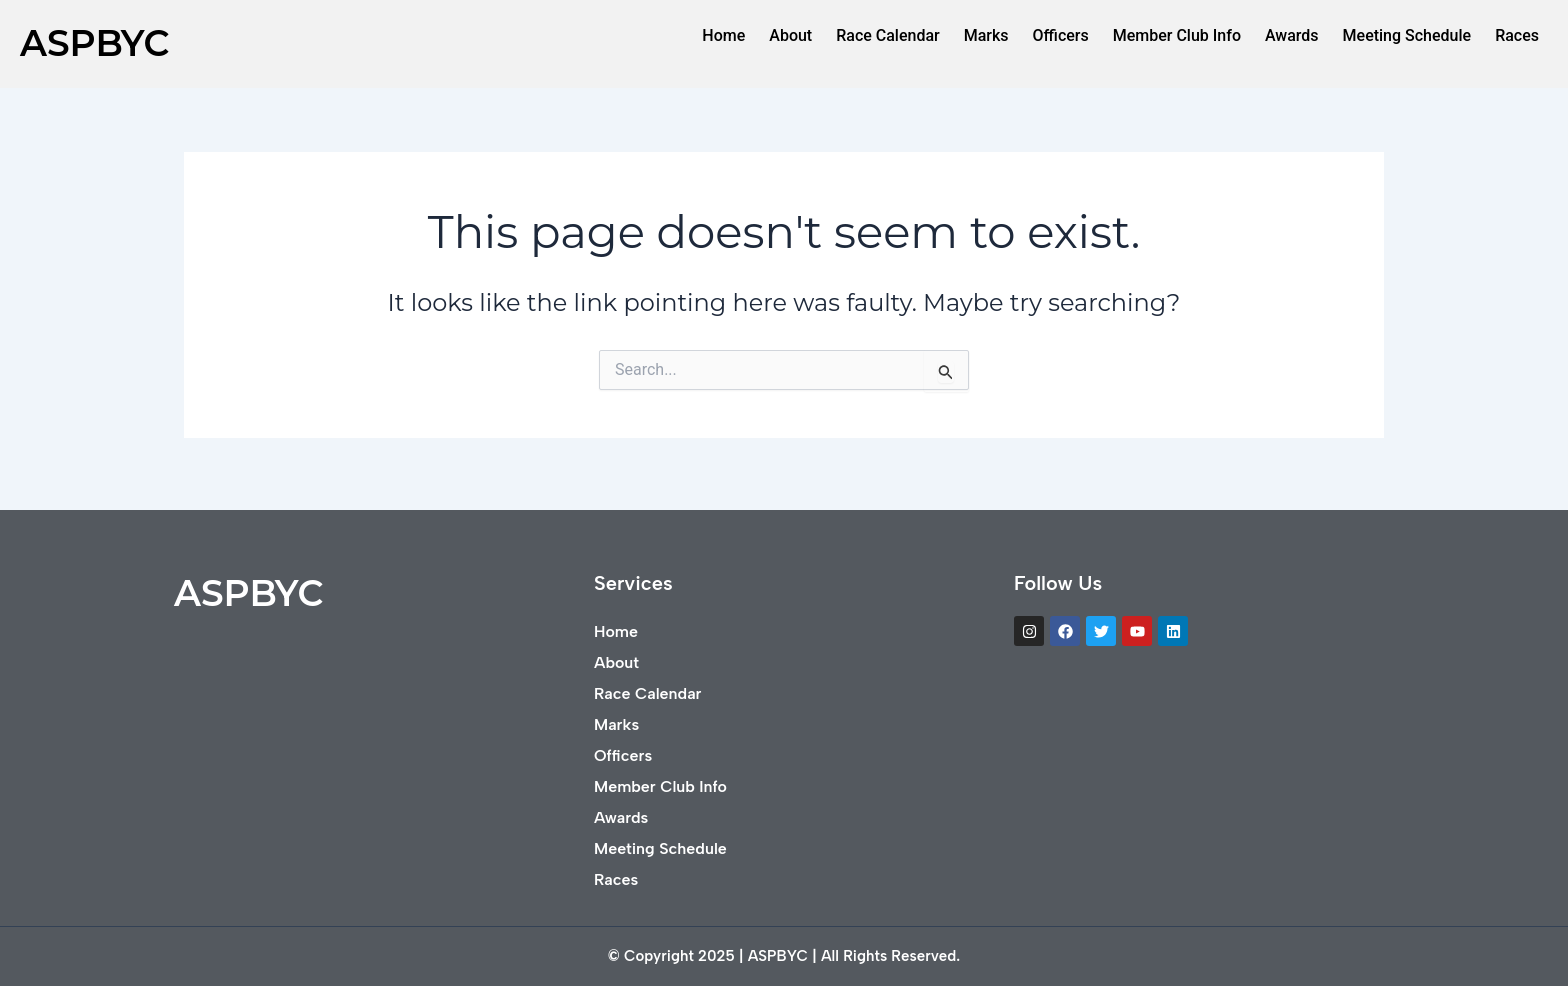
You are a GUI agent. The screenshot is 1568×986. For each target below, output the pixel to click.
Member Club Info (1177, 35)
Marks (986, 35)
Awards (1292, 35)
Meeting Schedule (1407, 35)
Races (1517, 35)
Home (723, 35)
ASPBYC (94, 43)
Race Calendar (888, 35)
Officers (1061, 35)
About (790, 35)
